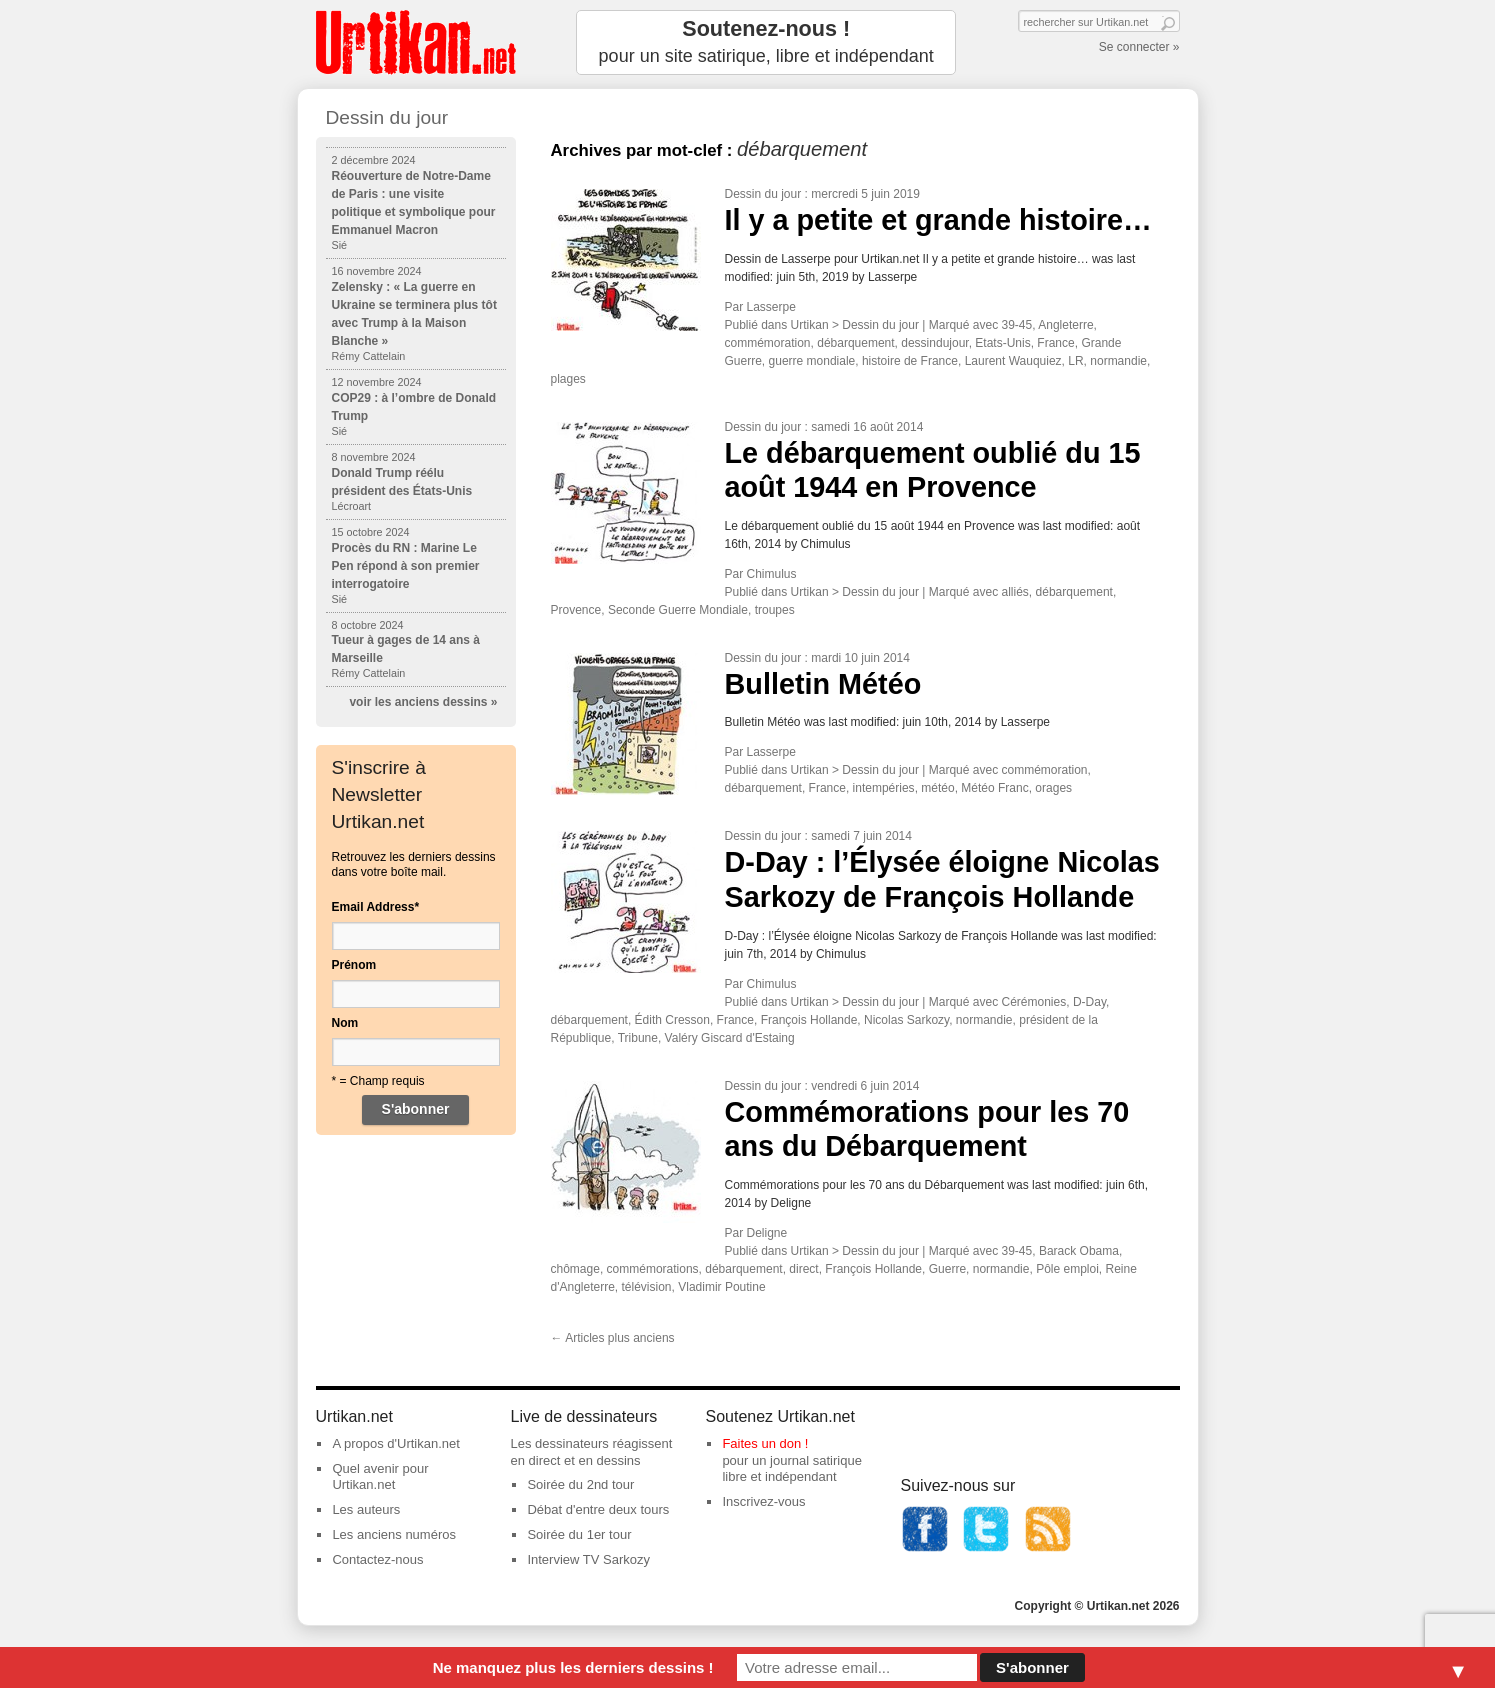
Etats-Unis (1002, 343)
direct (803, 1269)
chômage (575, 1269)
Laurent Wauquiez (1013, 361)
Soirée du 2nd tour (580, 1484)
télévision (647, 1287)
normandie (1118, 361)
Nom (345, 1023)
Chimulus (772, 574)
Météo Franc (994, 788)
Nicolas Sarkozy (906, 1020)
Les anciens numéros (394, 1534)
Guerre (947, 1269)
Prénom (354, 965)
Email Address (376, 907)
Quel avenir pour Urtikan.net (380, 1477)
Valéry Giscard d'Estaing (730, 1038)
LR (1075, 361)
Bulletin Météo (823, 684)
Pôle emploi (1067, 1269)
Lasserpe (771, 307)
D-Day (1089, 1002)
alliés (1015, 592)
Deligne (767, 1233)
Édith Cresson (672, 1020)
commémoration (768, 343)
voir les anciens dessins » (423, 702)
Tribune (638, 1038)
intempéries (884, 788)
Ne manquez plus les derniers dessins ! (573, 1667)
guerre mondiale (812, 361)
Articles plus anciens (613, 1338)
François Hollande (809, 1020)
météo (937, 788)
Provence (576, 610)
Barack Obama (1079, 1251)
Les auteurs (366, 1509)
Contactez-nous (377, 1559)
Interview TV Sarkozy (588, 1559)
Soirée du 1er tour (579, 1534)
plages (568, 379)
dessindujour (934, 343)
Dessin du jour (763, 194)
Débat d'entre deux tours (598, 1509)
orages (1053, 788)
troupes (775, 610)
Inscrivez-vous (763, 1501)
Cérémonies (1034, 1002)
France (1055, 343)
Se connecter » (1139, 47)
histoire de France (910, 361)
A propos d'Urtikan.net (396, 1443)
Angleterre (1065, 325)
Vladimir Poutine (721, 1287)
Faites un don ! (765, 1443)
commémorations (653, 1269)
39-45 (1017, 325)
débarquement (855, 343)
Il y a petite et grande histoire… (938, 220)
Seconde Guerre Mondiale (678, 610)
